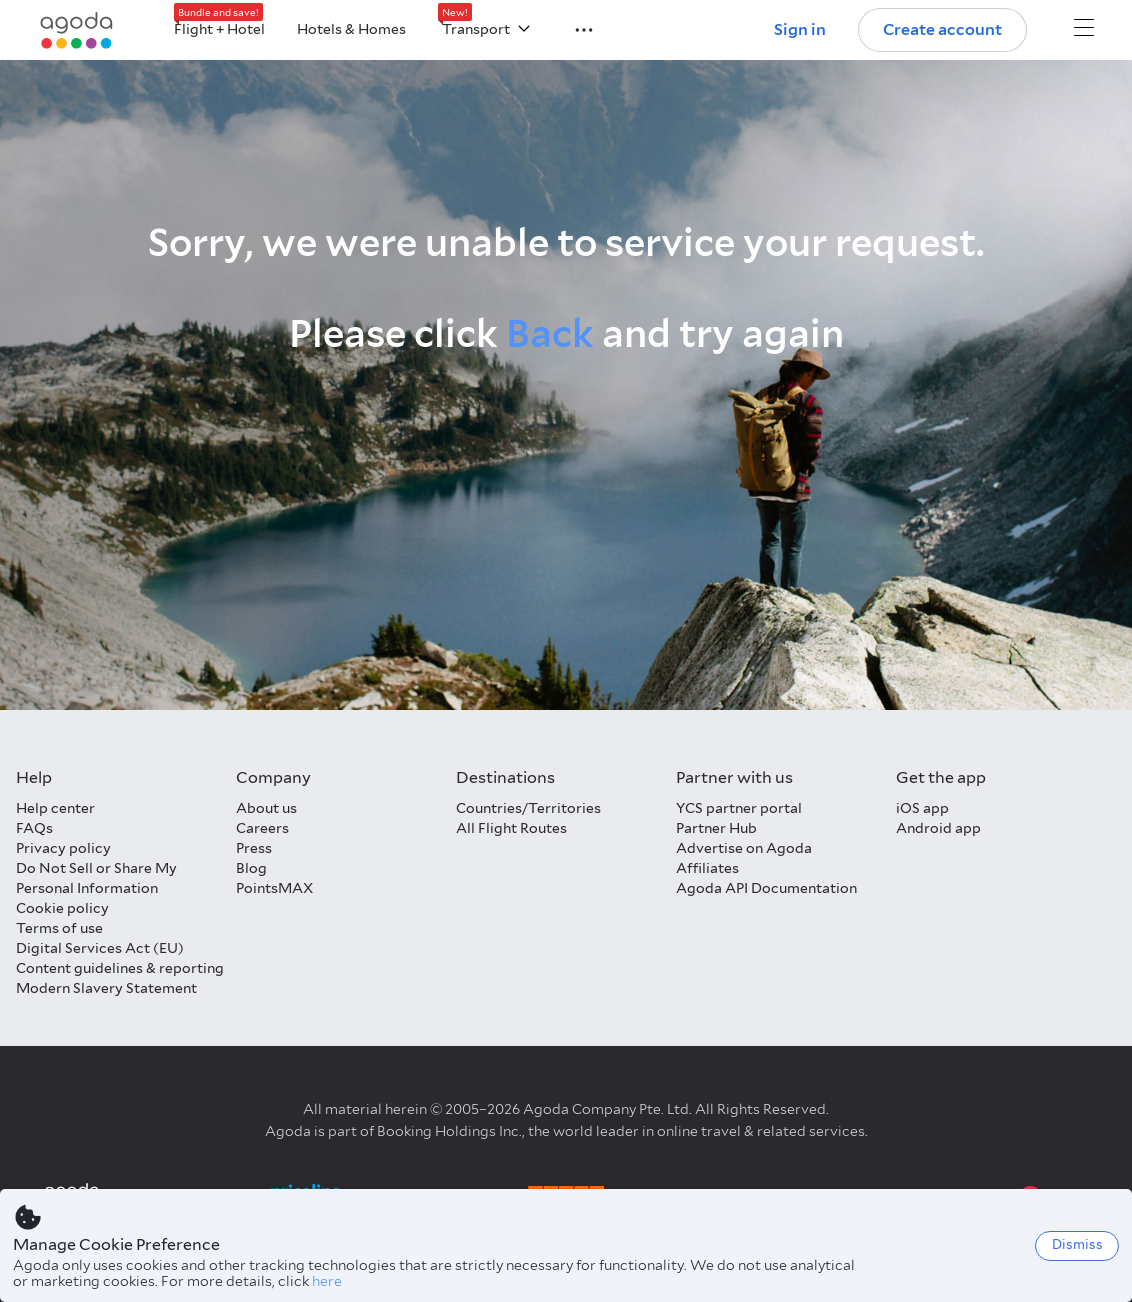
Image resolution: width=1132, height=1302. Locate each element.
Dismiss (1077, 1244)
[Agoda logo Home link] (77, 30)
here (327, 1281)
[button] (572, 28)
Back (550, 333)
